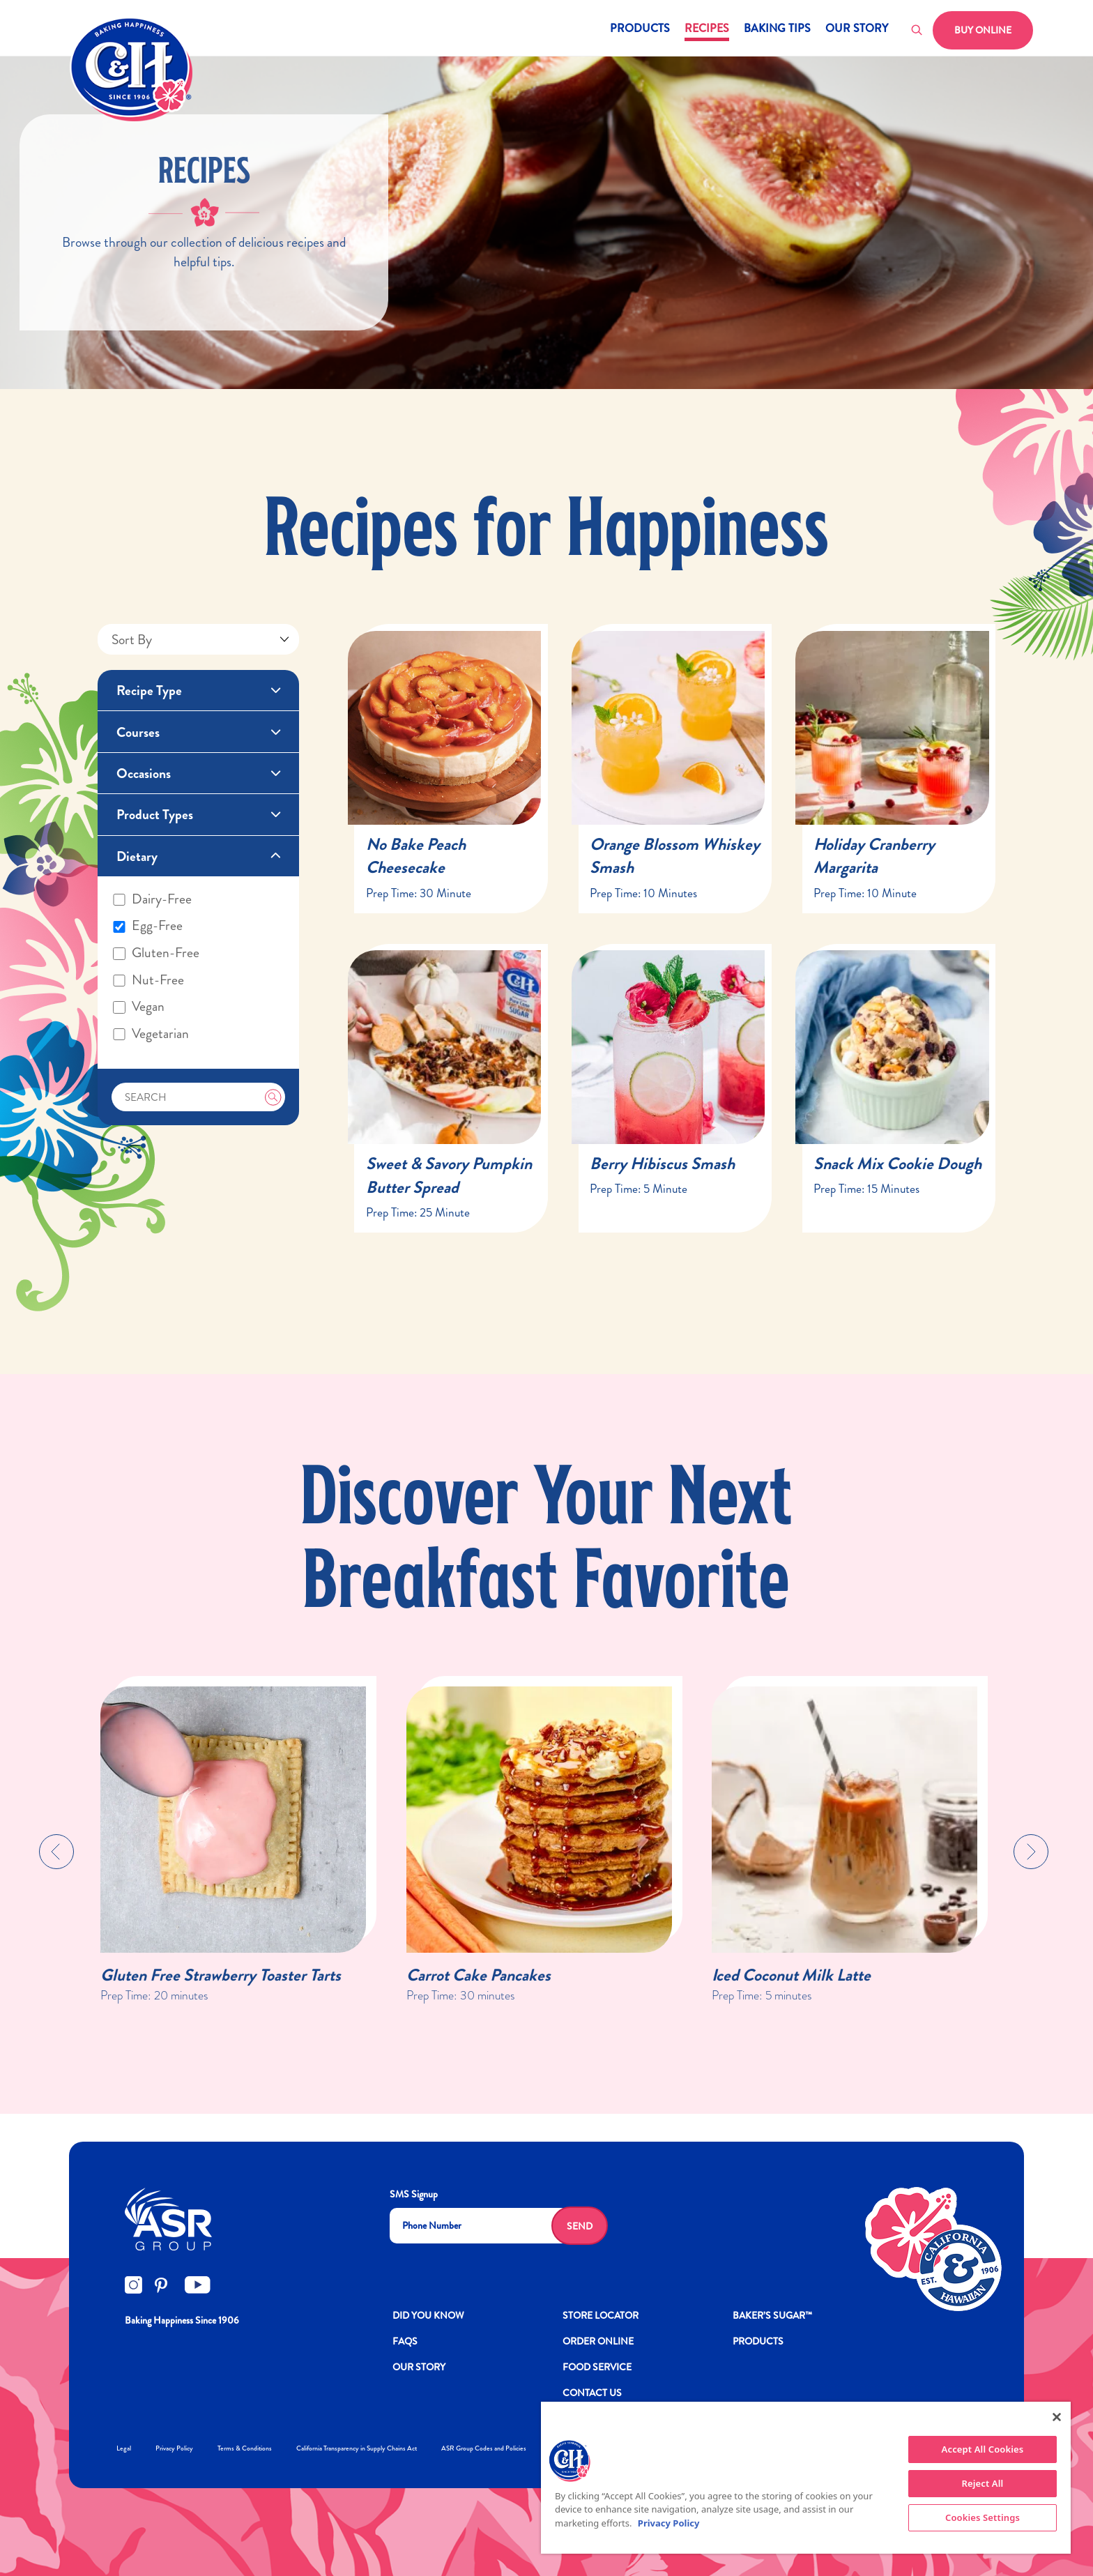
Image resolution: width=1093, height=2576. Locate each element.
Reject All (983, 2483)
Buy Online (982, 30)
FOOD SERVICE (597, 2367)
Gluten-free (156, 953)
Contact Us (592, 2393)
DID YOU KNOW (428, 2315)
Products (640, 29)
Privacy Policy (174, 2448)
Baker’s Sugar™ (772, 2315)
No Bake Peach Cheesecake (416, 856)
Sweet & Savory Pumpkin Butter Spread (449, 1175)
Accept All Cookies (983, 2449)
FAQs (405, 2341)
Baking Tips (777, 29)
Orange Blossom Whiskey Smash (675, 856)
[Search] (198, 1097)
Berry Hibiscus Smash (662, 1163)
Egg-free (148, 926)
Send (580, 2226)
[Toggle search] (917, 30)
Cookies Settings (982, 2517)
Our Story (856, 29)
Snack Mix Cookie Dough (897, 1163)
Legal (123, 2448)
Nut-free (148, 980)
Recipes (707, 29)
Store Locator (601, 2315)
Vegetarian (151, 1034)
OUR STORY (418, 2367)
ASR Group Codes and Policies (483, 2448)
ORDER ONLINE (598, 2341)
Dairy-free (152, 899)
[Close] (1057, 2417)
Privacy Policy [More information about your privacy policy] (669, 2523)
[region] (806, 2478)
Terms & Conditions (244, 2448)
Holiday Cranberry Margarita (874, 856)
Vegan (139, 1007)
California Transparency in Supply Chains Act (356, 2448)
